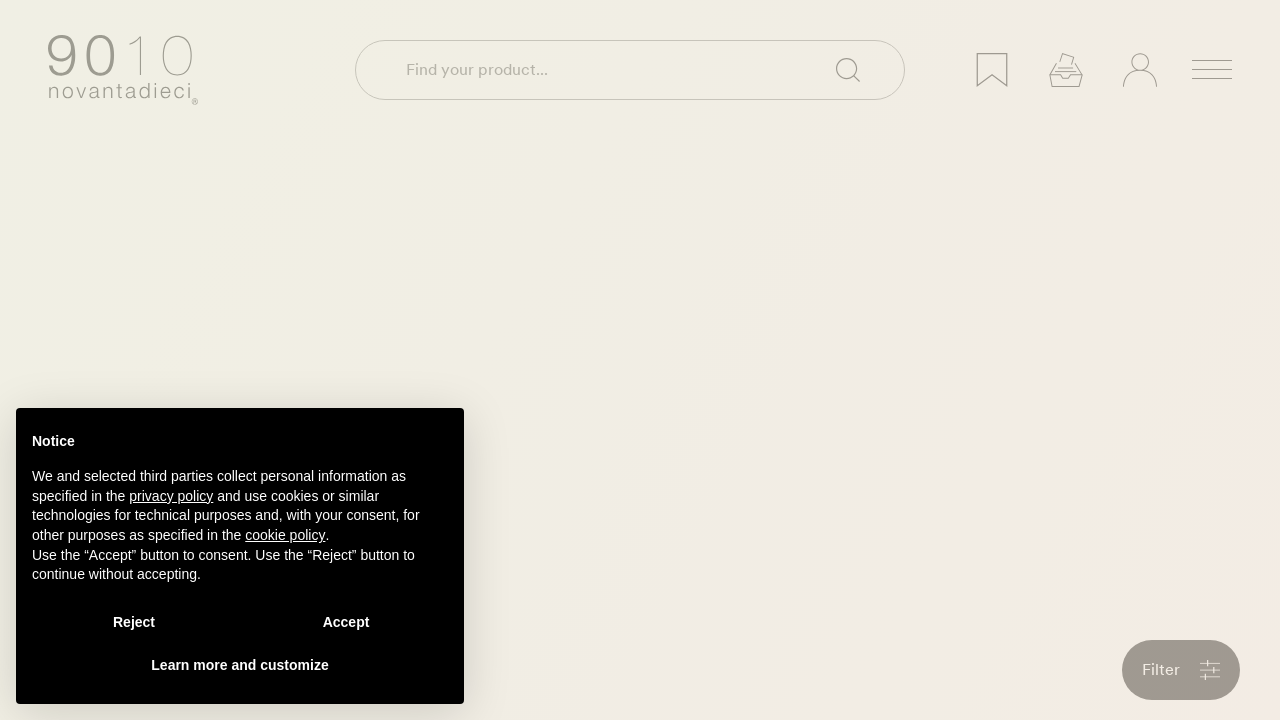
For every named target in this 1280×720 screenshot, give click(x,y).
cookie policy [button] (285, 535)
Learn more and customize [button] (239, 665)
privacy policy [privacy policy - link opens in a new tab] (171, 496)
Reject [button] (134, 622)
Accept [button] (346, 622)
